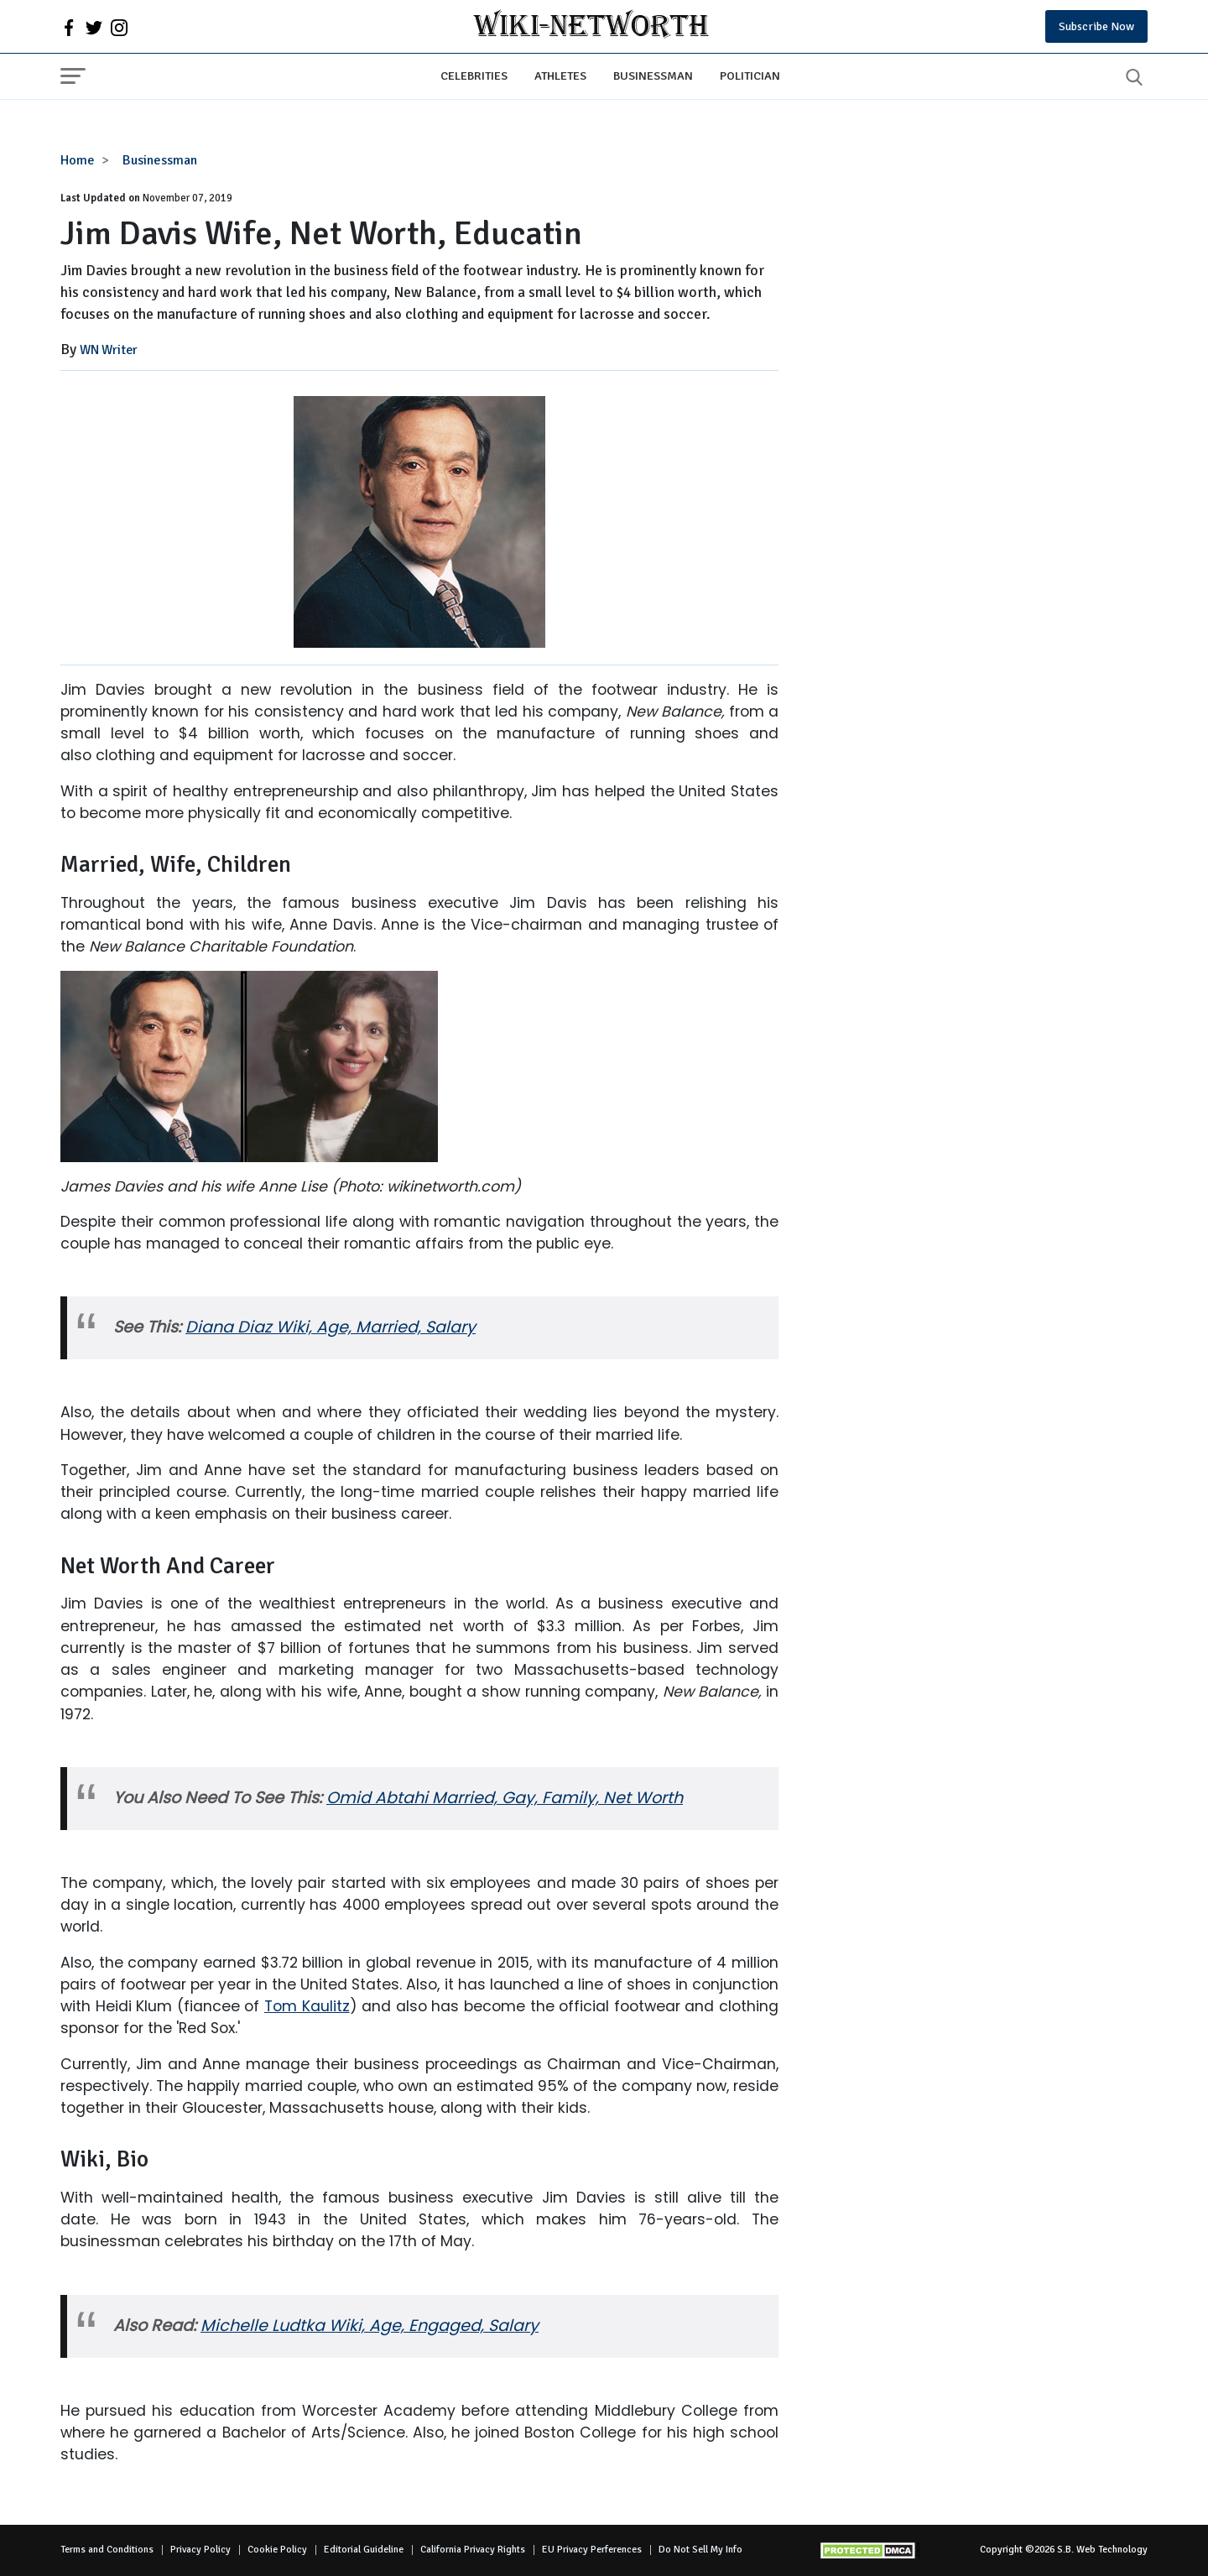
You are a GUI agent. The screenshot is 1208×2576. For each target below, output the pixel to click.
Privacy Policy (200, 2549)
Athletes (560, 75)
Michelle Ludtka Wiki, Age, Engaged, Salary (369, 2325)
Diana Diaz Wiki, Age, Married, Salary (330, 1327)
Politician (750, 75)
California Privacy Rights (472, 2549)
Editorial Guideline (364, 2549)
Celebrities (474, 75)
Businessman (653, 75)
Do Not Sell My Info (700, 2549)
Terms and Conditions (107, 2549)
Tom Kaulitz (307, 2006)
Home (77, 160)
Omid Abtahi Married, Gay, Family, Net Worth (504, 1797)
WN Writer (109, 350)
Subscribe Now (1096, 26)
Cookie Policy (277, 2549)
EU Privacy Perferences (592, 2549)
